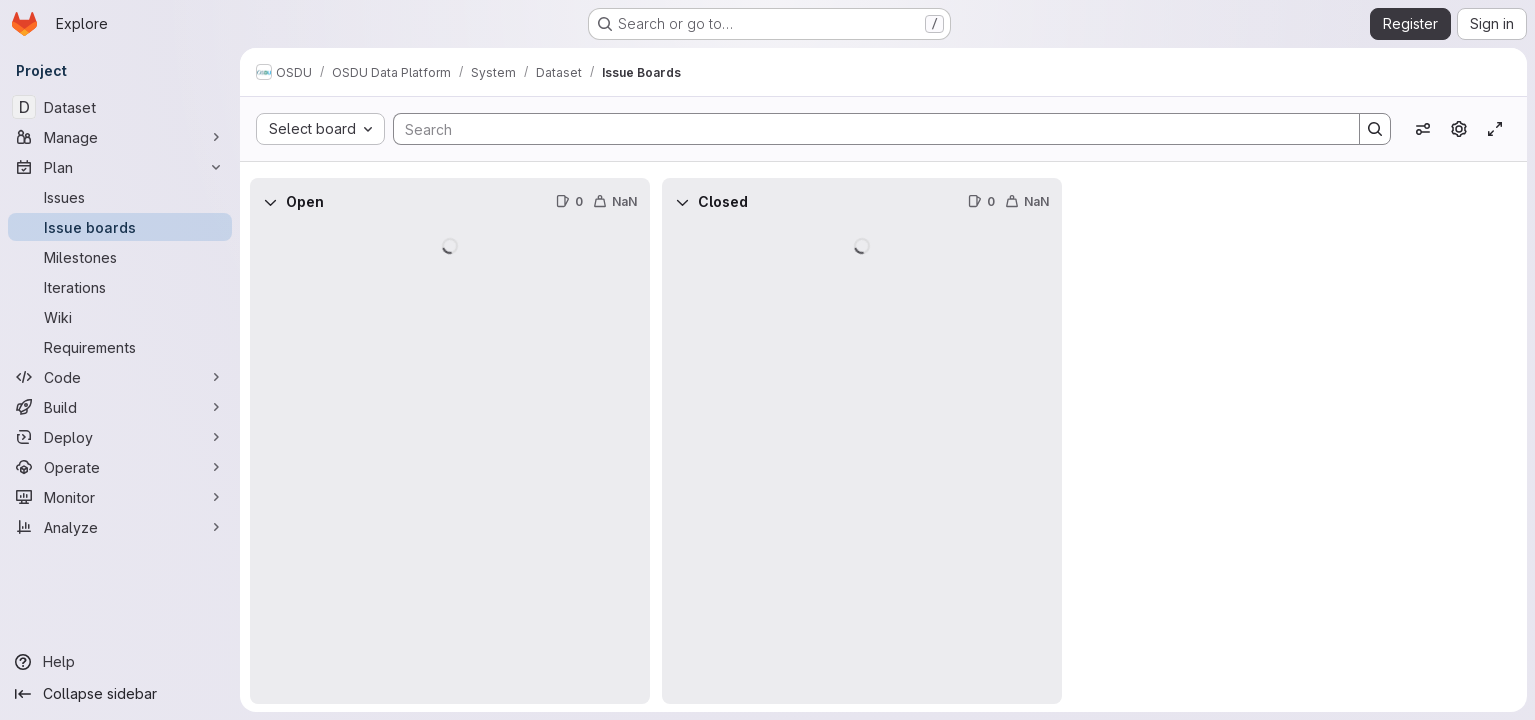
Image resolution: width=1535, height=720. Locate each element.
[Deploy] (120, 437)
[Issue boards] (120, 227)
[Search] (866, 129)
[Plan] (120, 167)
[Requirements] (120, 347)
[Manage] (120, 137)
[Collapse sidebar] (120, 694)
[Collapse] (270, 202)
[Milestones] (120, 257)
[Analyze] (120, 527)
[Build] (120, 407)
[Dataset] (120, 107)
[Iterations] (120, 287)
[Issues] (120, 197)
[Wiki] (120, 317)
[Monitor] (120, 497)
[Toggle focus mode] (1495, 129)
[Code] (120, 377)
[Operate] (120, 467)
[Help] (120, 662)
